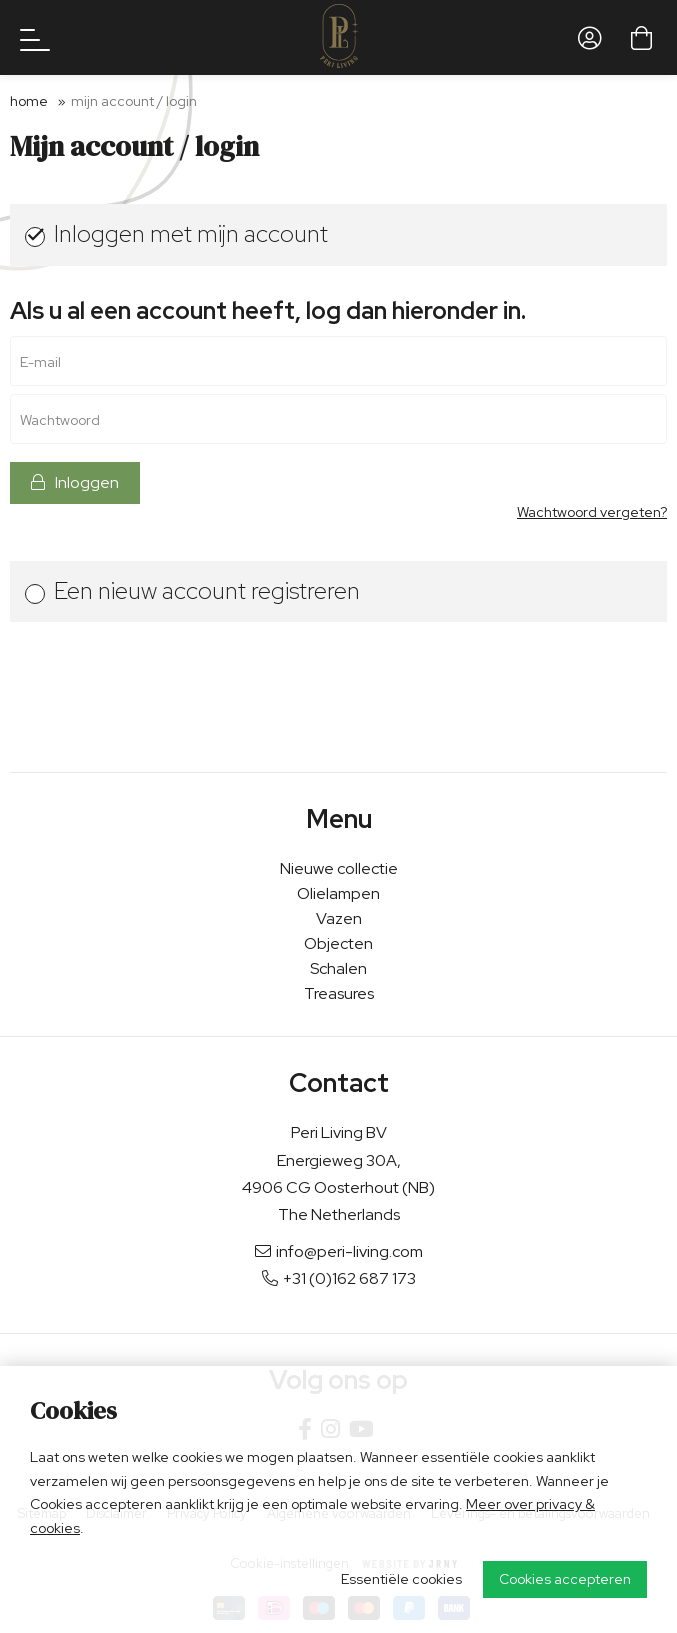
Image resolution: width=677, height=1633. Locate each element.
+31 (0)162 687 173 (339, 1278)
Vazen (339, 918)
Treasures (339, 993)
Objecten (338, 943)
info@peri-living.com (339, 1251)
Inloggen (75, 482)
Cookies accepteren (565, 1579)
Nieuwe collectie (339, 868)
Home (29, 101)
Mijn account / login (134, 101)
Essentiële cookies (401, 1579)
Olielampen (338, 893)
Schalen (338, 968)
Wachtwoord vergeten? (592, 512)
